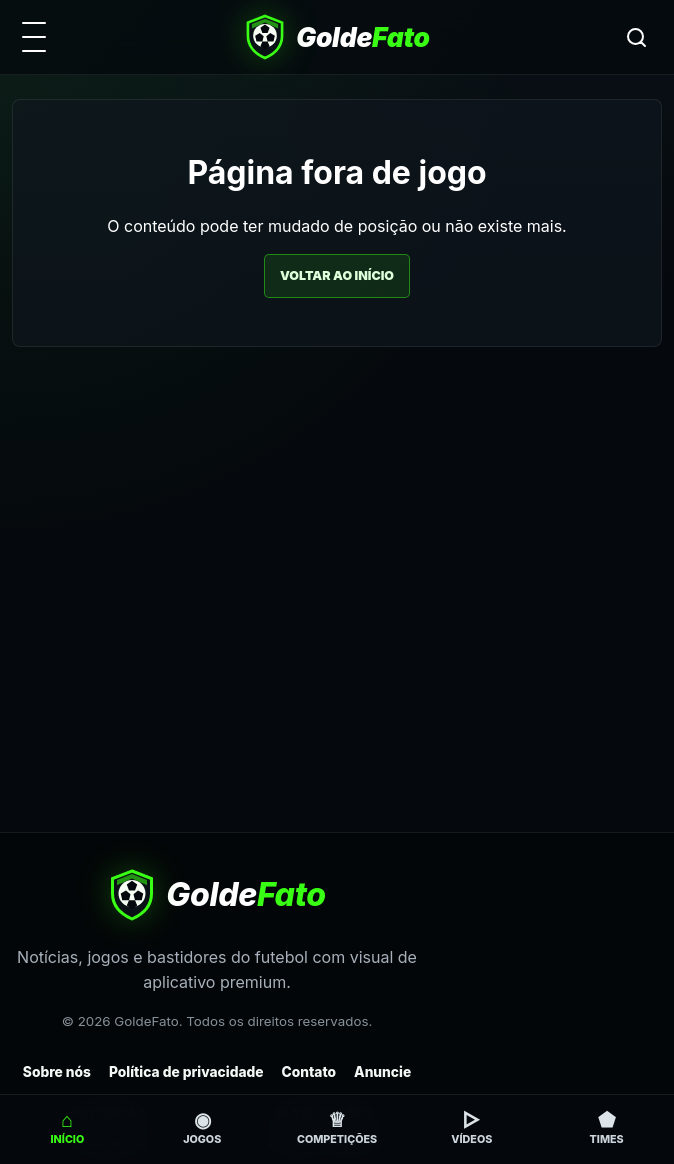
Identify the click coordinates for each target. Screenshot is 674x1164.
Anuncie (382, 1072)
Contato (309, 1072)
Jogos (202, 1127)
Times (607, 1127)
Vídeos (471, 1127)
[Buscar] (636, 37)
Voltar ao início (337, 275)
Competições (337, 1127)
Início (68, 1127)
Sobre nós (57, 1072)
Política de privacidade (186, 1072)
